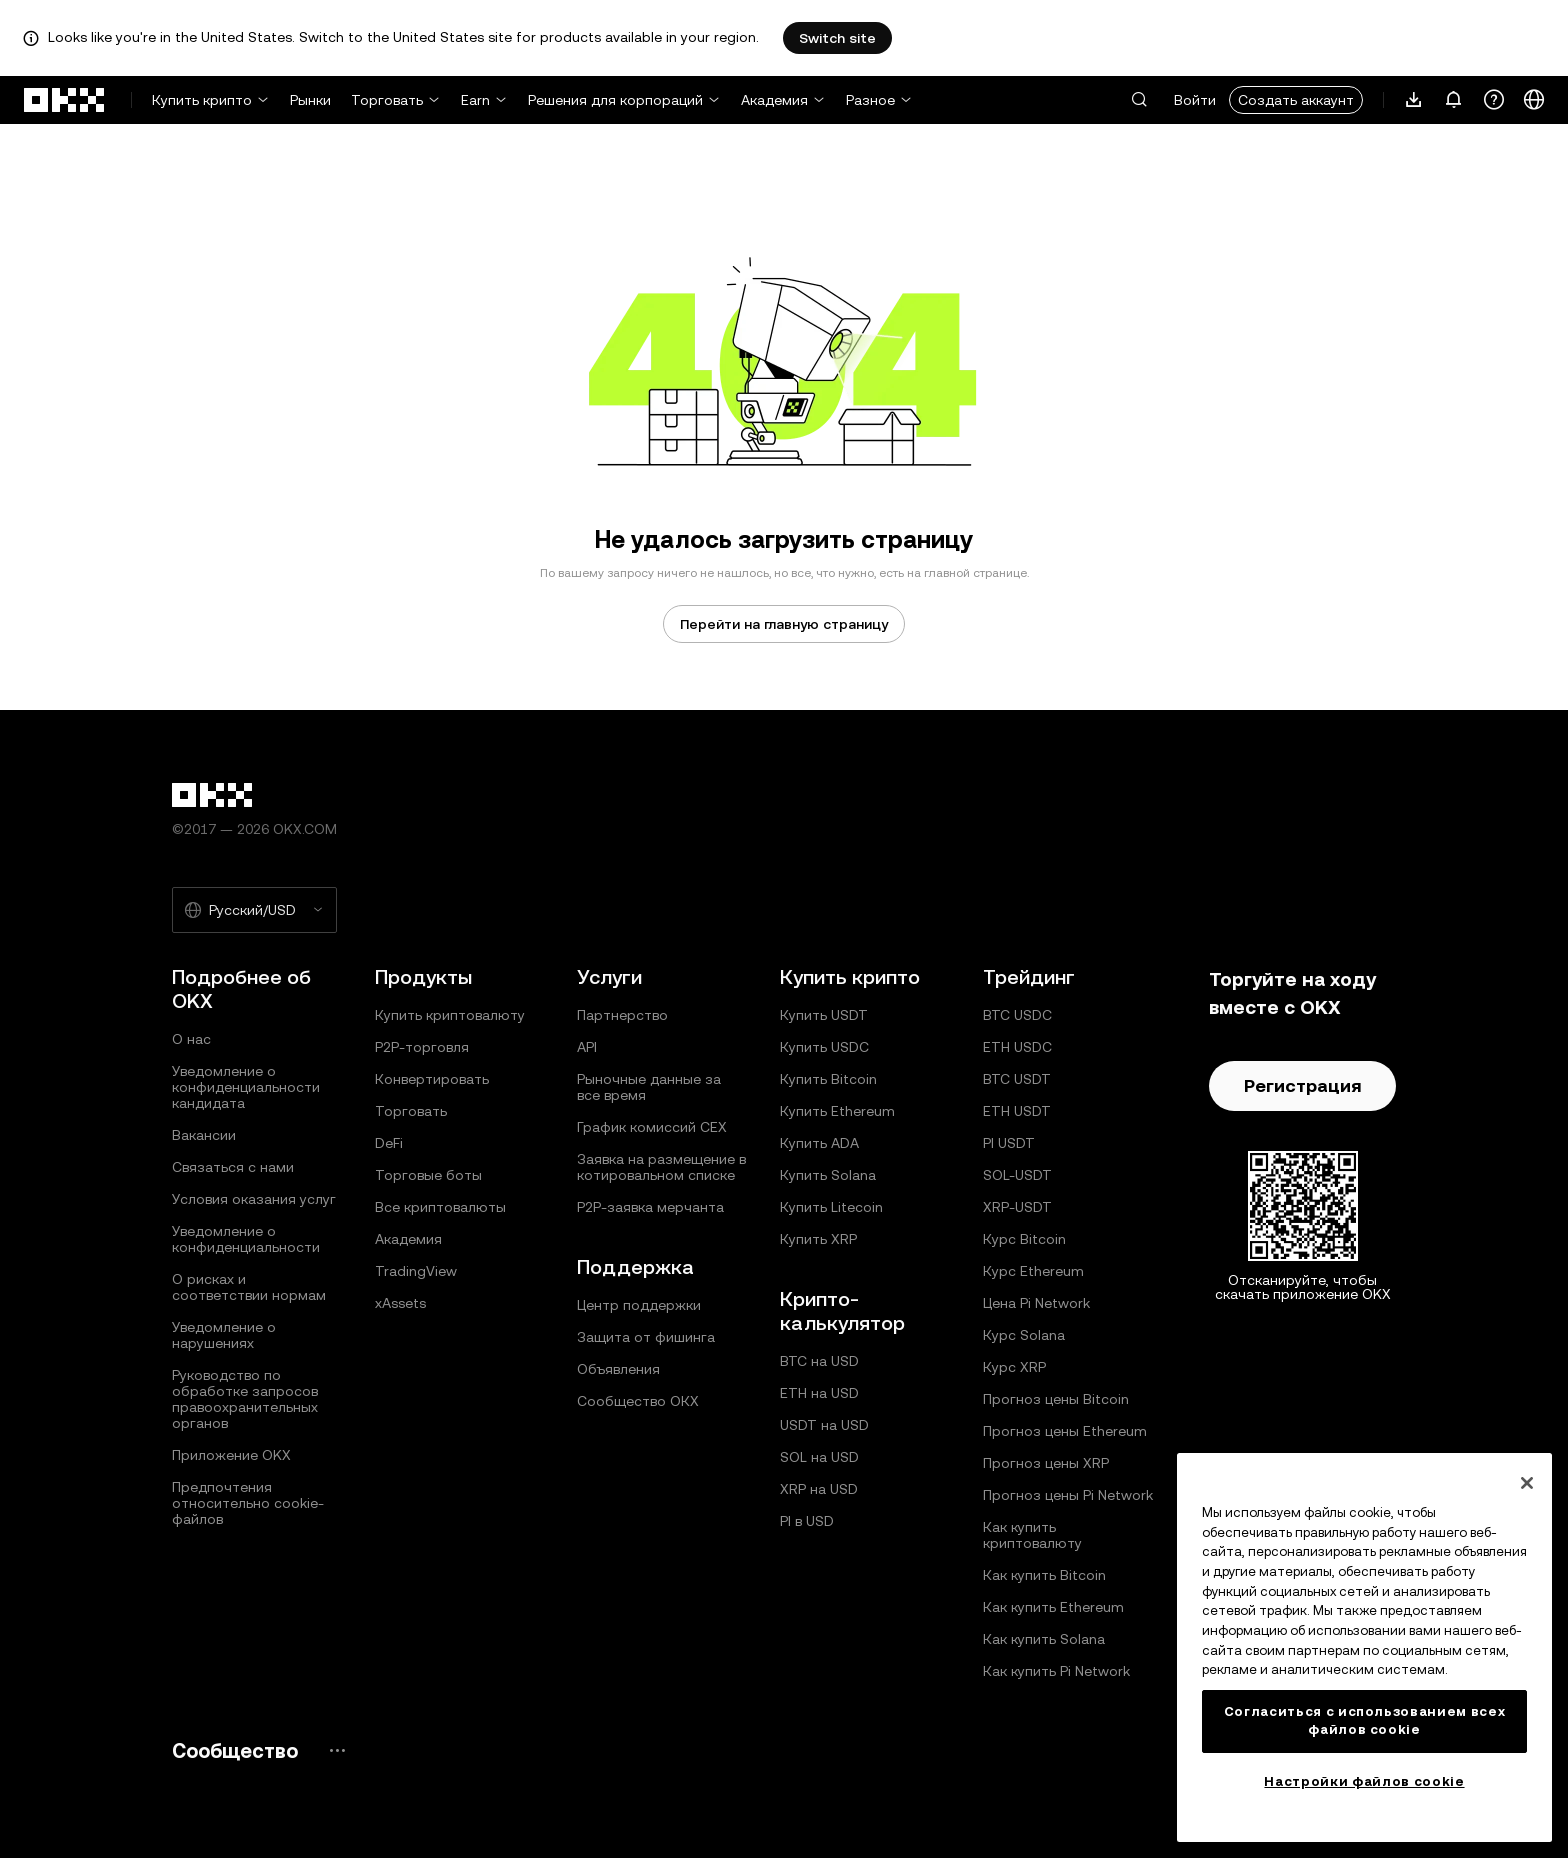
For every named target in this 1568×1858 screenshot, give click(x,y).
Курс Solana (1024, 1335)
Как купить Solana (1044, 1639)
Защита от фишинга (646, 1337)
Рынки (310, 100)
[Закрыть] (1527, 1483)
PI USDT (1009, 1143)
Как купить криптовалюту (1032, 1535)
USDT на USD (824, 1425)
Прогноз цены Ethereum (1065, 1431)
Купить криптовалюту (450, 1015)
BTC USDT (1017, 1079)
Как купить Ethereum (1053, 1607)
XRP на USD (819, 1489)
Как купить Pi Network (1056, 1671)
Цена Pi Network (1036, 1303)
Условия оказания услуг (254, 1199)
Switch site (837, 38)
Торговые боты (428, 1175)
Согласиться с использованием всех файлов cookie (1365, 1720)
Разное (870, 100)
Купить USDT (824, 1015)
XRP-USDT (1017, 1207)
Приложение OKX (231, 1455)
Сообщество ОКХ (638, 1401)
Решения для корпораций (615, 100)
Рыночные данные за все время (649, 1087)
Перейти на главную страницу (784, 624)
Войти (1195, 100)
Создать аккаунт (1296, 100)
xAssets (400, 1303)
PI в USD (807, 1521)
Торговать (387, 100)
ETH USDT (1017, 1111)
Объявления (618, 1369)
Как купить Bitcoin (1044, 1575)
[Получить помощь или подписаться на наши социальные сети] (1494, 100)
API (587, 1047)
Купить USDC (824, 1047)
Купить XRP (818, 1239)
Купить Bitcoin (828, 1079)
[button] (1139, 100)
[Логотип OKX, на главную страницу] (65, 100)
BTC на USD (819, 1361)
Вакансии (204, 1135)
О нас (191, 1039)
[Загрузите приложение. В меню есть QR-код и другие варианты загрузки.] (1414, 100)
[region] (1364, 1647)
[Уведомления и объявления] (1454, 100)
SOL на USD (819, 1457)
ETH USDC (1017, 1047)
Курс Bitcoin (1024, 1239)
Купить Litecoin (831, 1207)
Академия (774, 100)
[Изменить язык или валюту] (1534, 100)
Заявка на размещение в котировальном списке (661, 1167)
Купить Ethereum (837, 1111)
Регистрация (1302, 1085)
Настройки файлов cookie (1364, 1781)
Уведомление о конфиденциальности (246, 1239)
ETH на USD (819, 1393)
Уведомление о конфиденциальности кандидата (246, 1087)
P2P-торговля (422, 1047)
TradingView (416, 1271)
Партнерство (622, 1015)
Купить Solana (828, 1175)
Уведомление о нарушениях (224, 1335)
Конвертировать (432, 1079)
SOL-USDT (1017, 1175)
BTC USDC (1017, 1015)
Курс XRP (1014, 1367)
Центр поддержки (639, 1305)
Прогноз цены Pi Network (1068, 1495)
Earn (475, 100)
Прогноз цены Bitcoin (1056, 1399)
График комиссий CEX (652, 1127)
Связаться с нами (233, 1167)
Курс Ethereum (1033, 1271)
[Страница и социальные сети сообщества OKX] (337, 1750)
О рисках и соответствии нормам (249, 1287)
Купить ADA (819, 1143)
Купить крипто (202, 100)
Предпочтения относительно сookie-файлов (248, 1503)
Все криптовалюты (440, 1207)
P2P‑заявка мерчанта (650, 1207)
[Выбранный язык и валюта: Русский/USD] (254, 910)
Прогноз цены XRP (1046, 1463)
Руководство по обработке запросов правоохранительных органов (245, 1399)
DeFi (389, 1143)
